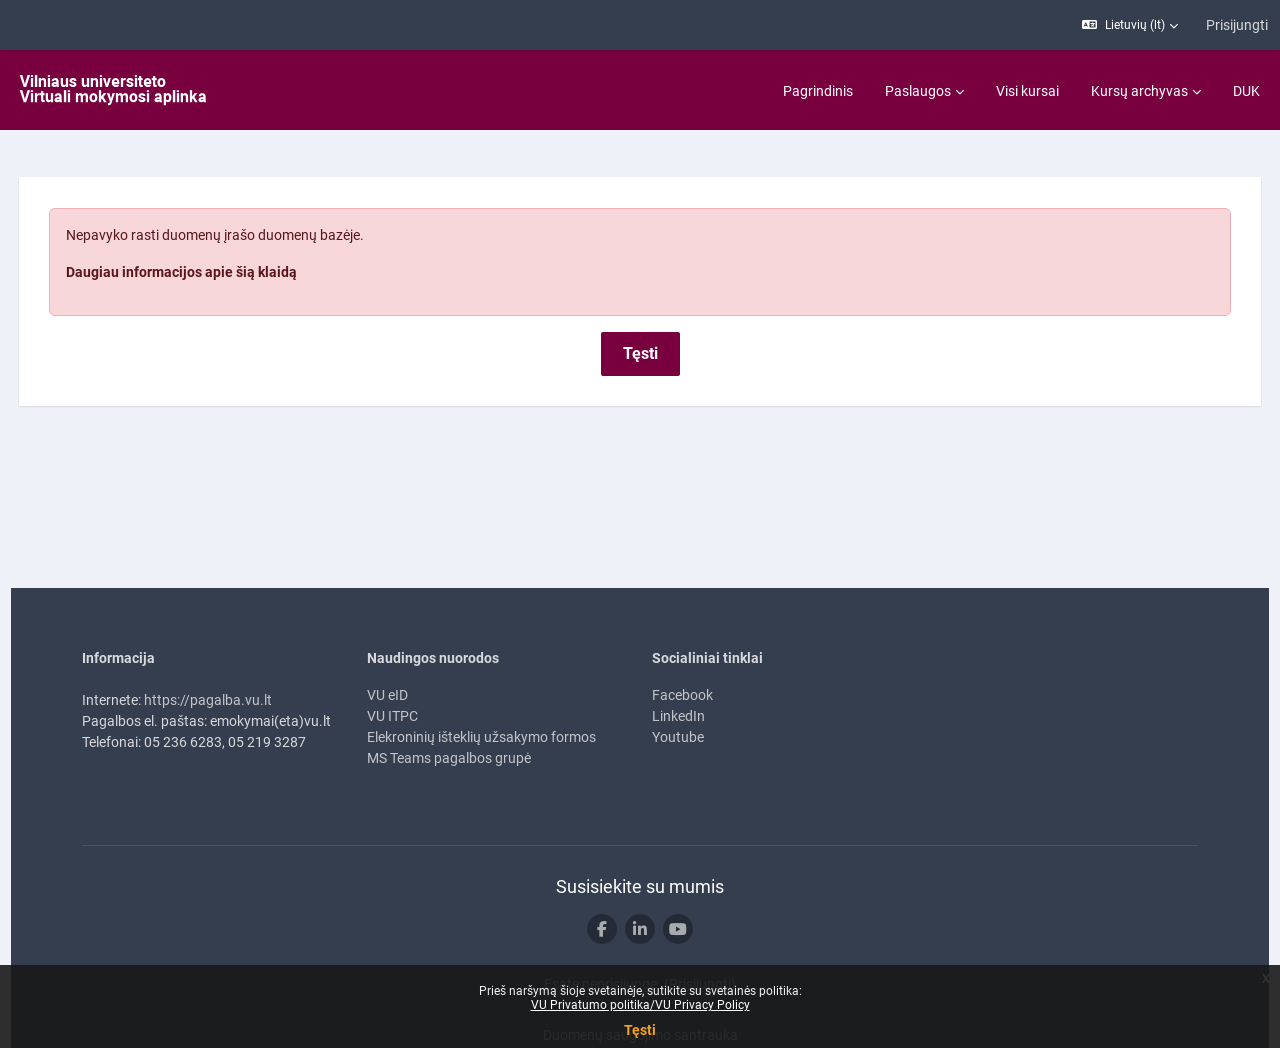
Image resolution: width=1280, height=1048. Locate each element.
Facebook (682, 648)
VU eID (387, 648)
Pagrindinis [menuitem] (818, 91)
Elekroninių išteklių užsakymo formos (481, 690)
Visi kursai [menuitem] (1027, 91)
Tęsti (640, 1030)
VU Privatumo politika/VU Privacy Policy (640, 1005)
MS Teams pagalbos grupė (449, 711)
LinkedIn (678, 669)
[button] (1130, 25)
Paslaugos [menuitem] (918, 91)
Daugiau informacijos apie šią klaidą (218, 225)
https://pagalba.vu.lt (208, 653)
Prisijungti (1237, 25)
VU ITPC (392, 669)
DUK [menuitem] (1246, 91)
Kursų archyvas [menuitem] (1139, 91)
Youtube (678, 690)
